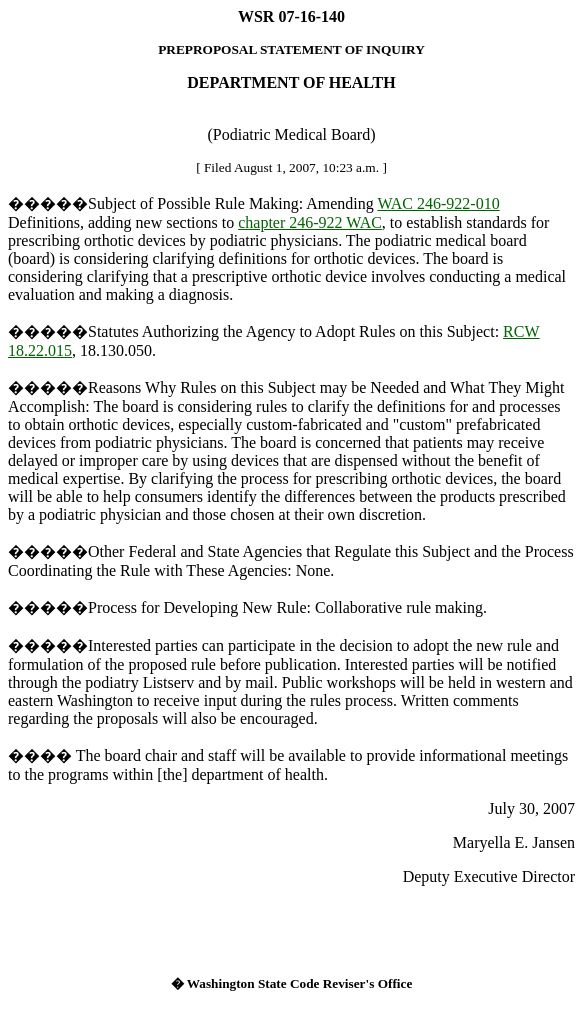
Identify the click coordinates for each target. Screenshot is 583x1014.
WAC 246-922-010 (438, 203)
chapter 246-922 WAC (310, 222)
